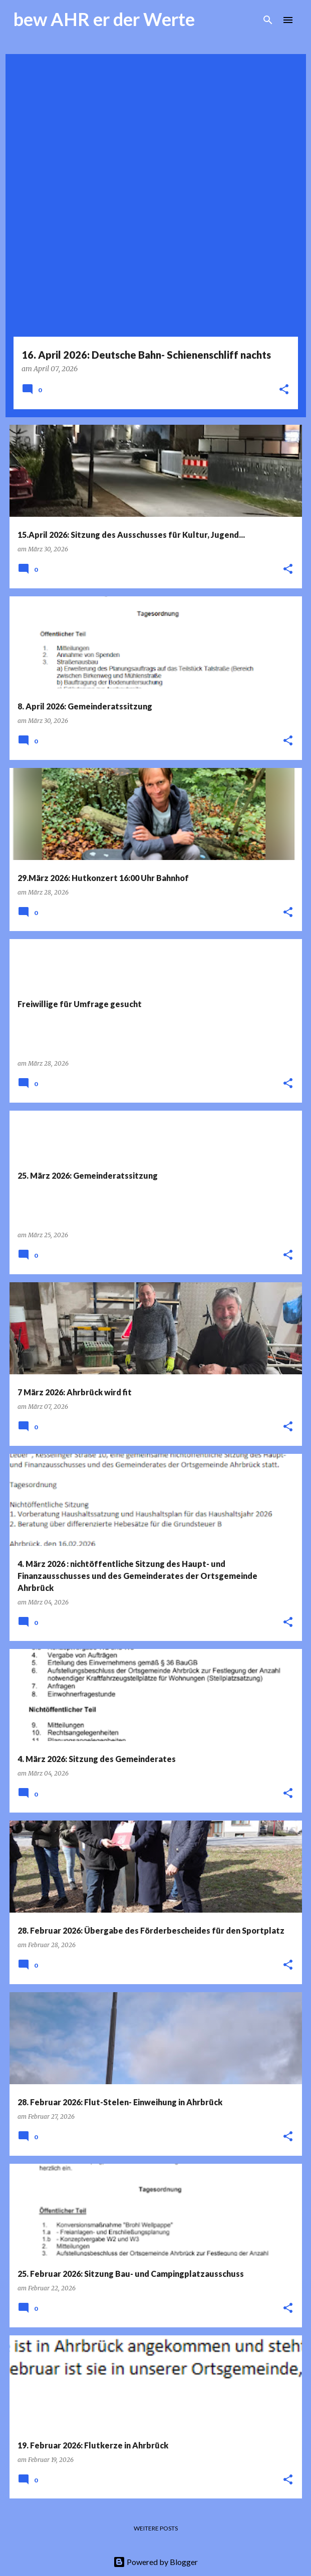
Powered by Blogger (155, 2561)
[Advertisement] (156, 129)
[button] (284, 390)
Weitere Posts (156, 2528)
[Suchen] (268, 20)
